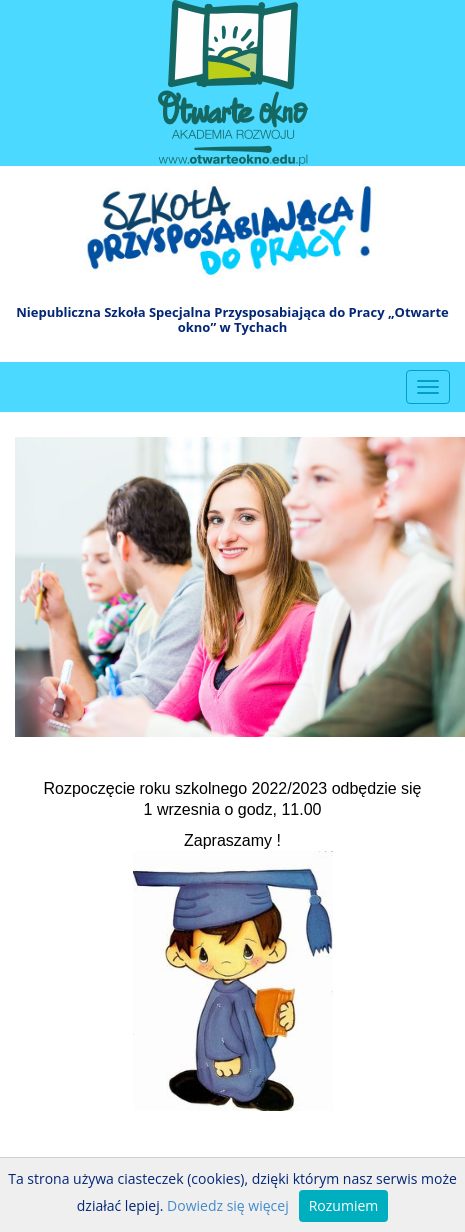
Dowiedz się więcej (228, 1205)
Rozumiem (344, 1205)
